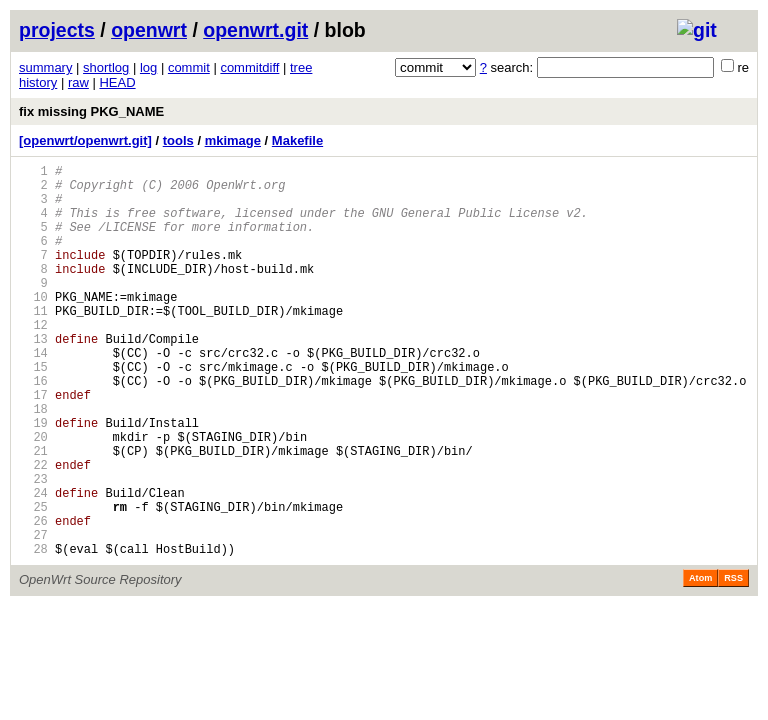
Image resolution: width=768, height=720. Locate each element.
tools (178, 140)
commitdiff (249, 67)
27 (33, 615)
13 (33, 377)
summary (45, 67)
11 (33, 343)
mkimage (233, 140)
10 (33, 326)
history (38, 82)
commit (189, 67)
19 (33, 479)
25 (33, 581)
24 (33, 564)
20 (33, 496)
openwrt (149, 30)
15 (33, 411)
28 (33, 632)
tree (301, 67)
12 (33, 360)
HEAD (117, 82)
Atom (700, 662)
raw (78, 82)
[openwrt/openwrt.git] (85, 140)
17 (33, 445)
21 (33, 513)
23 (33, 547)
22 (33, 530)
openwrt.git (255, 30)
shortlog (106, 67)
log (148, 67)
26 (33, 598)
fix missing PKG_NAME (91, 111)
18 (33, 462)
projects (57, 30)
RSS (733, 662)
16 (33, 428)
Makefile (297, 140)
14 (33, 394)
